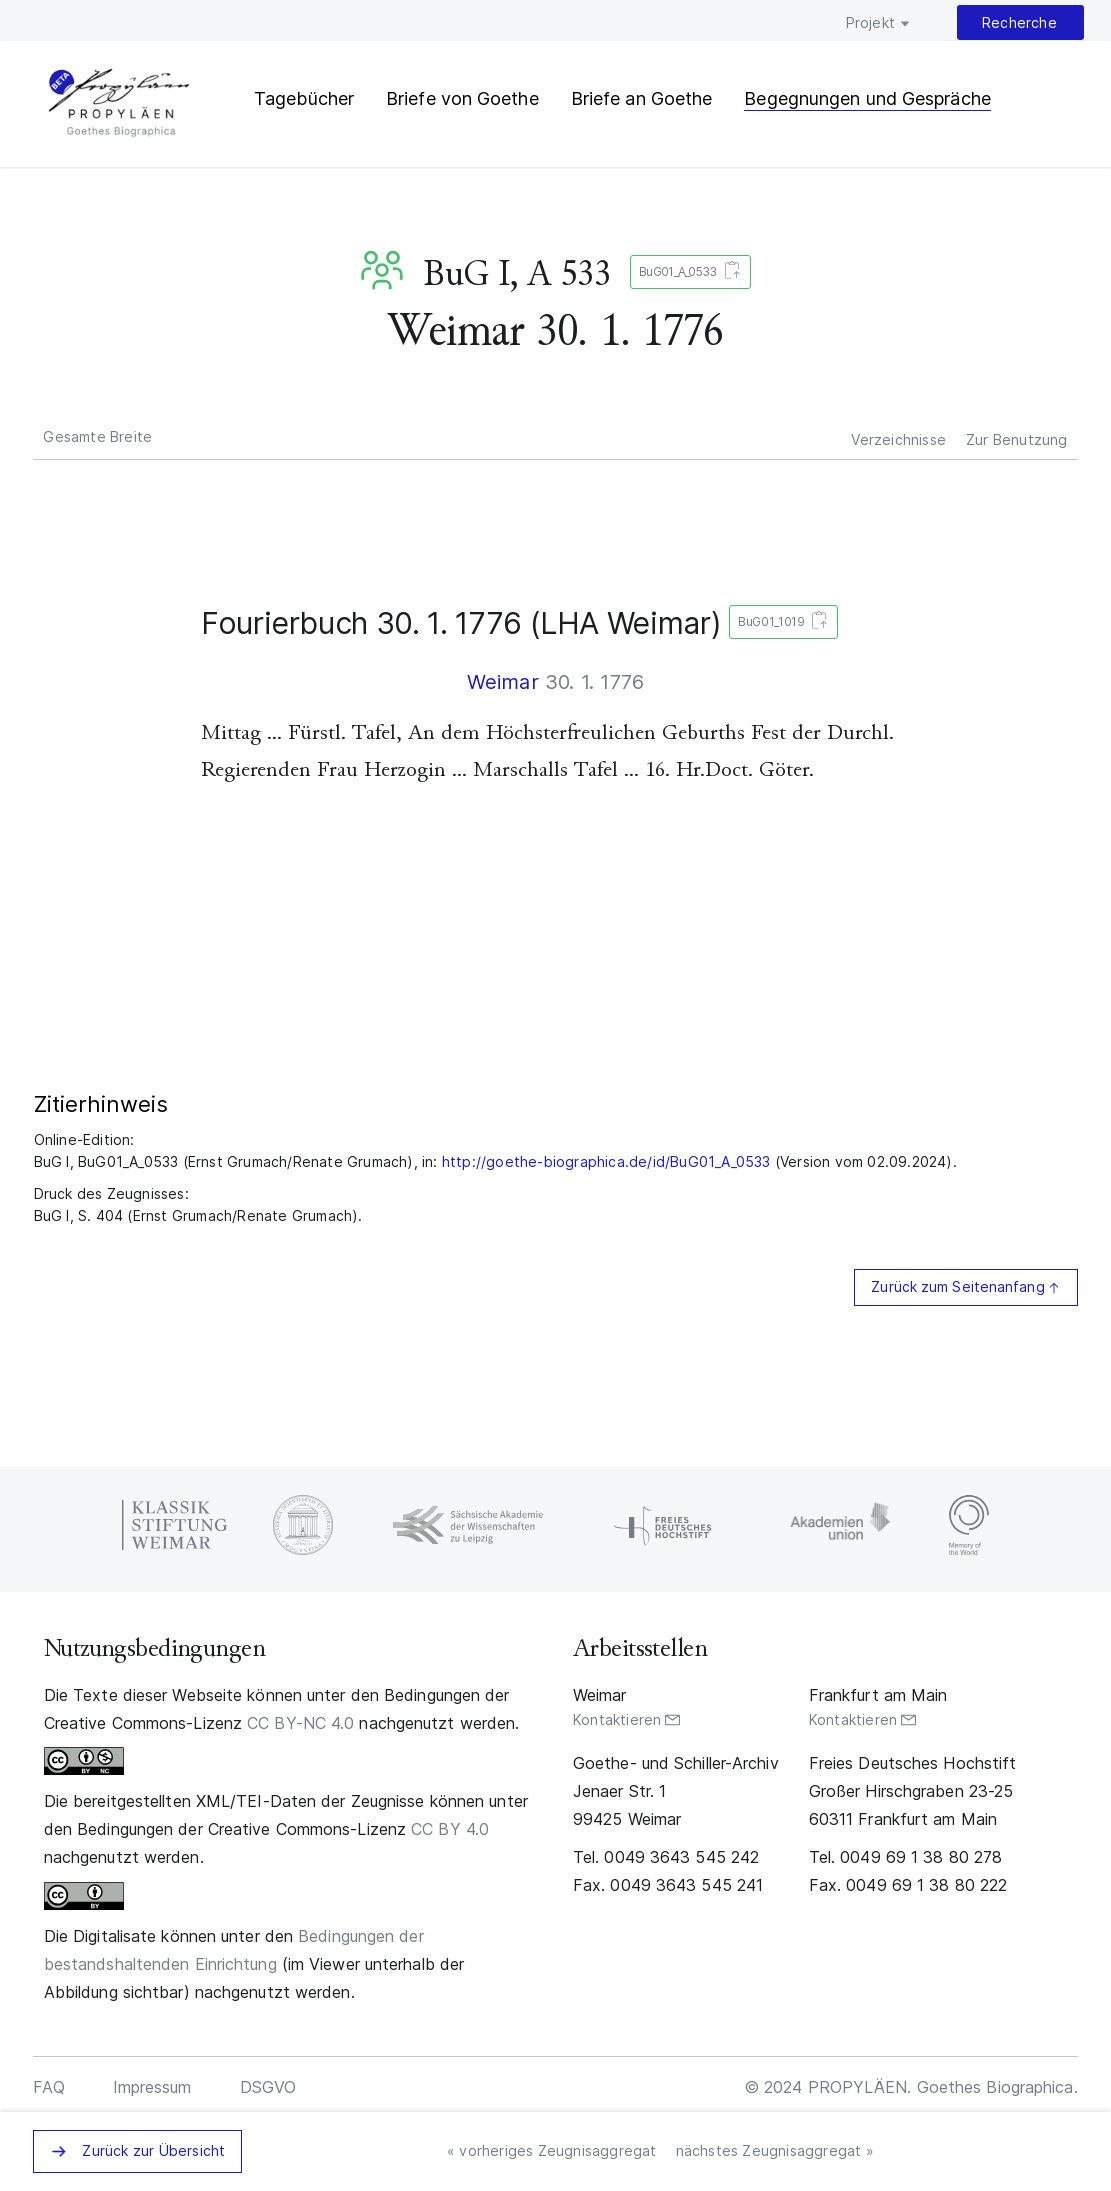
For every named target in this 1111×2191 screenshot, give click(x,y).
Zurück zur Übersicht (153, 2150)
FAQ (48, 2087)
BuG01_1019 (779, 622)
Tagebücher (304, 98)
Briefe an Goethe (642, 98)
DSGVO (268, 2087)
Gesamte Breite (97, 436)
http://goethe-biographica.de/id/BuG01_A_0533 (606, 1161)
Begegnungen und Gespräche (867, 98)
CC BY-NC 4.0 (300, 1723)
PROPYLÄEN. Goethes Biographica (119, 105)
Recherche (1019, 22)
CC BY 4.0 (450, 1829)
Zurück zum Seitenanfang (957, 1286)
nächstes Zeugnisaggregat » (775, 2150)
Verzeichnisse (898, 439)
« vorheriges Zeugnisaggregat (552, 2150)
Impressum (152, 2087)
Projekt (870, 22)
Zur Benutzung (1017, 439)
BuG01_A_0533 (686, 272)
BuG (386, 270)
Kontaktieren (617, 1719)
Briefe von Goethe (462, 98)
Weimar (503, 682)
